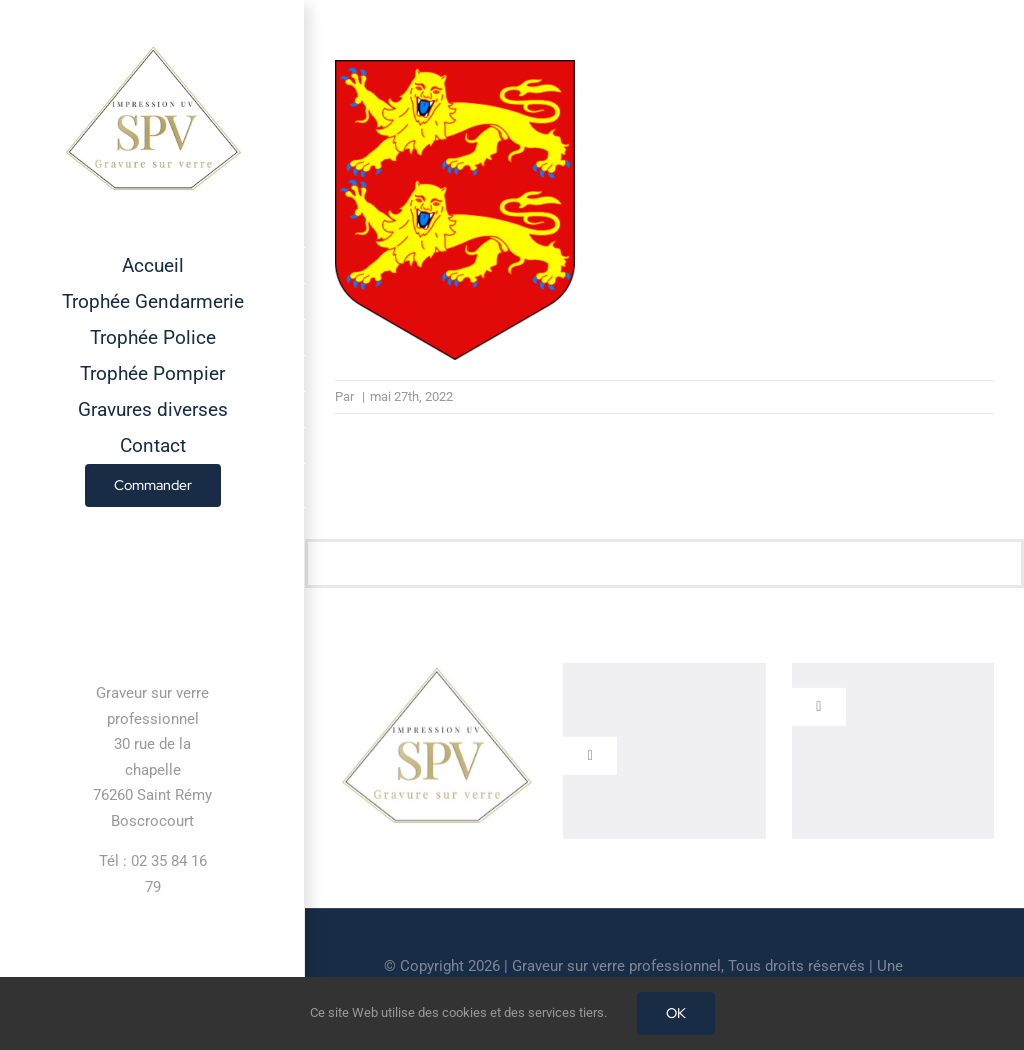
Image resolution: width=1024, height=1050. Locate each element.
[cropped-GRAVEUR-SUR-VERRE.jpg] (436, 673)
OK (676, 1013)
